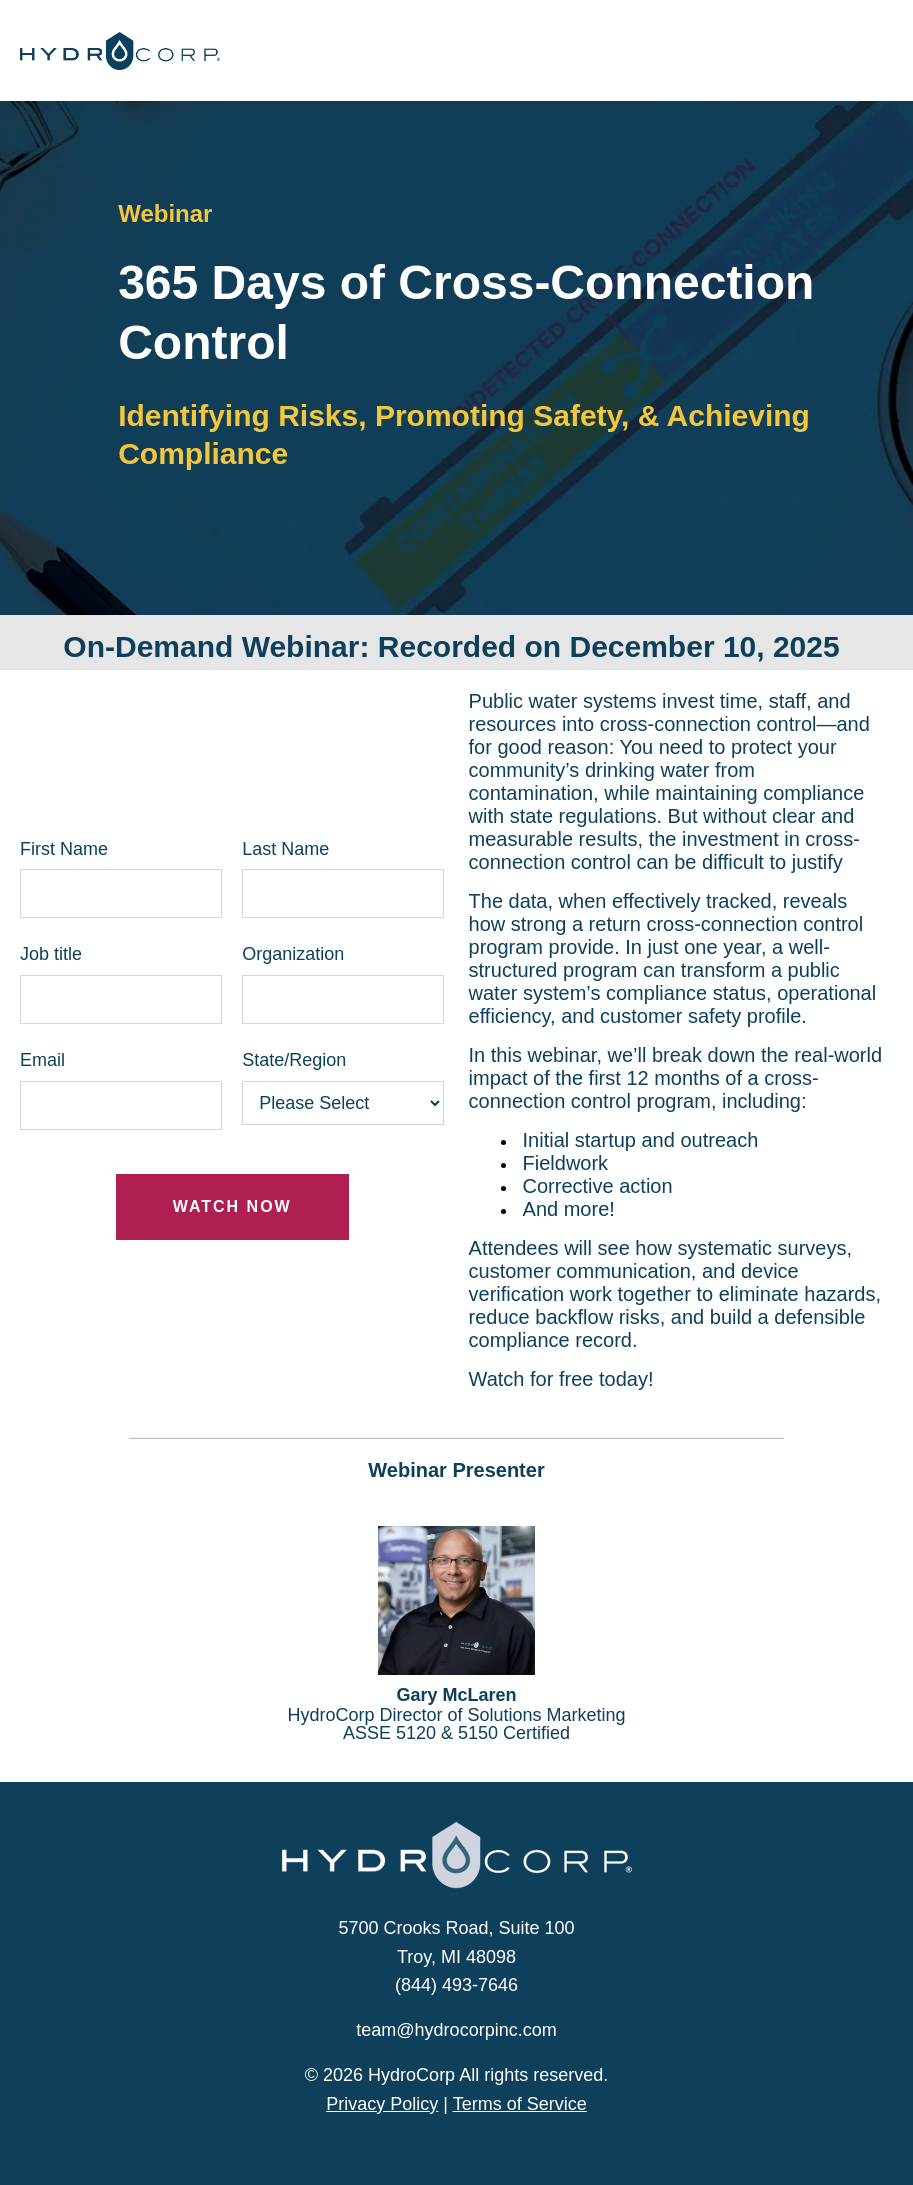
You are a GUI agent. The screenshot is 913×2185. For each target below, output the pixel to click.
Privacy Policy (382, 2104)
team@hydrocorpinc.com (456, 2030)
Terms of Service (520, 2104)
